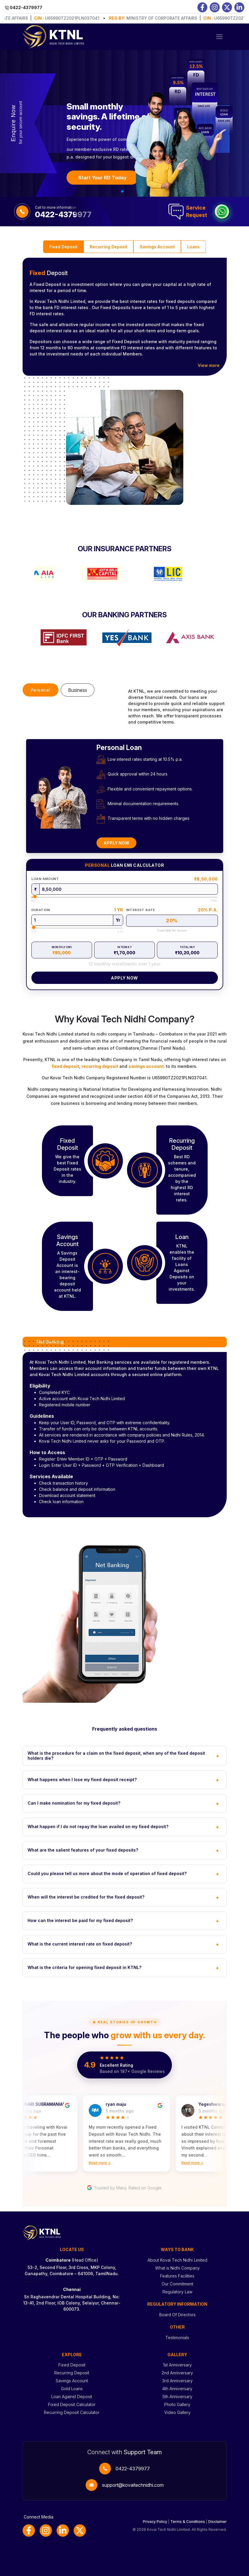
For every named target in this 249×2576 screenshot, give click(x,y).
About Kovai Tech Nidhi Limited (177, 2260)
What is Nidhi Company (177, 2267)
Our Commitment (177, 2283)
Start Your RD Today (102, 178)
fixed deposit (65, 1066)
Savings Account (72, 2380)
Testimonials (177, 2337)
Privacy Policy (155, 2521)
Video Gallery (177, 2412)
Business (77, 690)
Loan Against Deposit (71, 2396)
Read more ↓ (102, 2163)
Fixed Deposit (71, 2364)
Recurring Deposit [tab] (108, 246)
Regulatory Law (177, 2291)
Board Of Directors (177, 2314)
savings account (146, 1066)
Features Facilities (177, 2275)
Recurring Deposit (71, 2372)
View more (209, 365)
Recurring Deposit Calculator (71, 2412)
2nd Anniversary (177, 2372)
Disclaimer (217, 2521)
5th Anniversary (177, 2396)
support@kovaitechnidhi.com (133, 2485)
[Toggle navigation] (219, 37)
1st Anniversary (177, 2364)
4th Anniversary (177, 2388)
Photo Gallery (177, 2404)
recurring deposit (100, 1066)
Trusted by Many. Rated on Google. (124, 2187)
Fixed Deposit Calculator (72, 2404)
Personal (40, 689)
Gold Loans (72, 2388)
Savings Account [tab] (157, 246)
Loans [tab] (193, 246)
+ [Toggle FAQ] (217, 1756)
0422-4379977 (133, 2469)
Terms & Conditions (187, 2521)
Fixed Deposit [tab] (63, 246)
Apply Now (116, 842)
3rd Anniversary (177, 2380)
